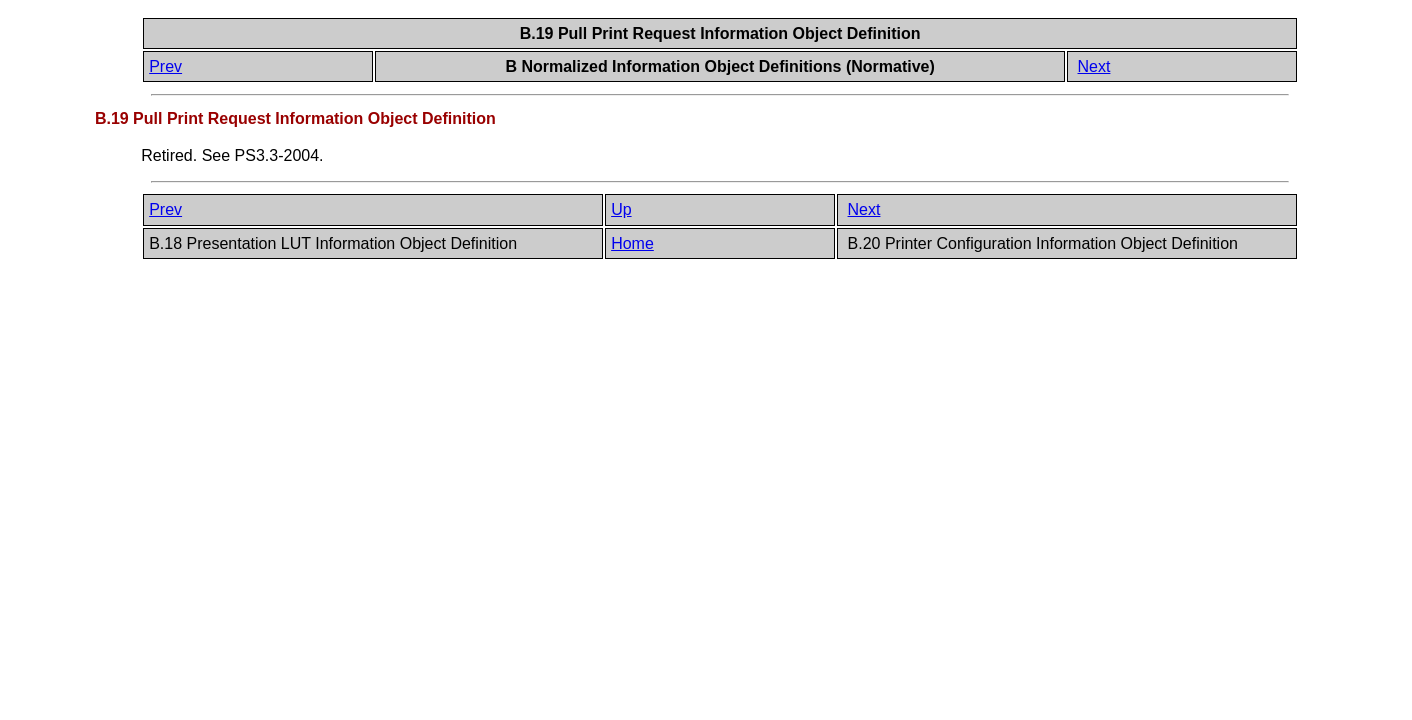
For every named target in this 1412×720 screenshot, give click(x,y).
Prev (165, 66)
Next (1094, 66)
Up (621, 209)
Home (632, 243)
